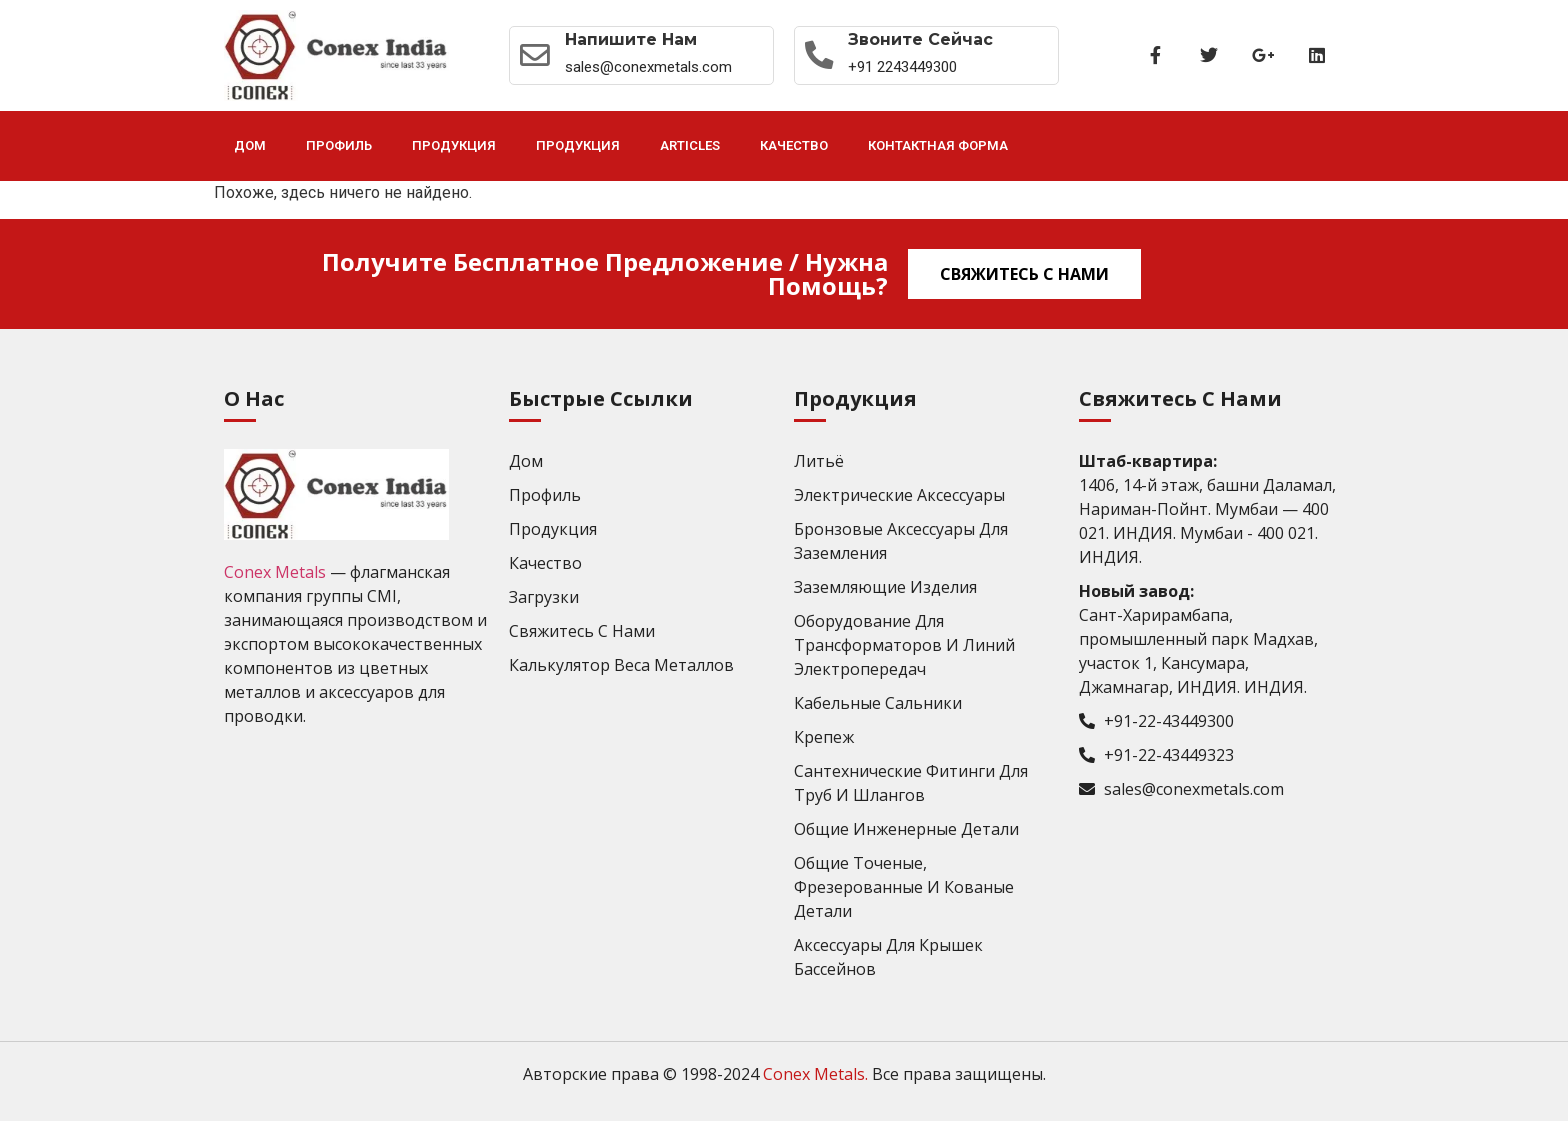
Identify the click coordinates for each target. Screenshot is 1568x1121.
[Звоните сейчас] (821, 55)
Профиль (339, 145)
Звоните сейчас (924, 39)
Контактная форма (938, 145)
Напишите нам (633, 39)
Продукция (454, 145)
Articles (690, 145)
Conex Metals (275, 572)
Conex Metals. (815, 1074)
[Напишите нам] (536, 55)
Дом (250, 145)
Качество (794, 145)
